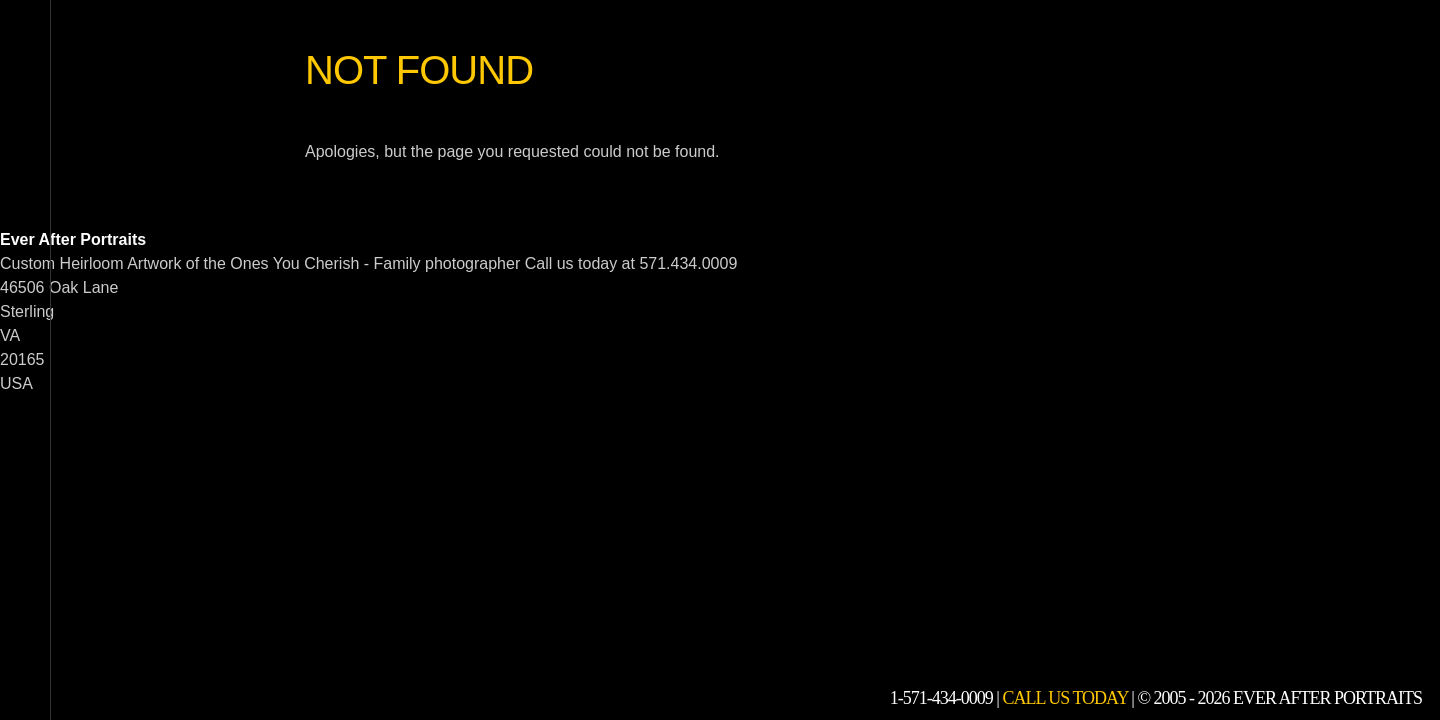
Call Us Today (1064, 698)
